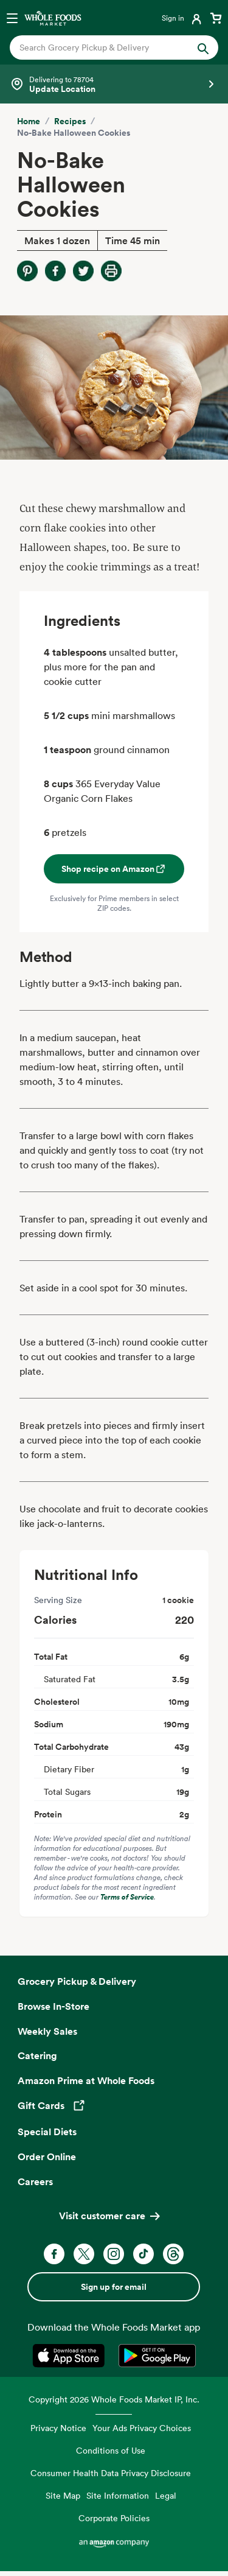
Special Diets (47, 2131)
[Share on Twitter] (83, 271)
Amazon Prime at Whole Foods (86, 2080)
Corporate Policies (114, 2518)
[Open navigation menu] (12, 18)
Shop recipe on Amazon (114, 869)
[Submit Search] (203, 47)
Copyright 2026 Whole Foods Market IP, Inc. (114, 2399)
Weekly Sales (47, 2031)
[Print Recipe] (111, 271)
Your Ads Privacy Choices (141, 2428)
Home (28, 121)
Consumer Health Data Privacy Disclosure (110, 2473)
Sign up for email (114, 2287)
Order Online (47, 2156)
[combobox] (104, 47)
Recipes (70, 121)
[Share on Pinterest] (27, 271)
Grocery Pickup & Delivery (77, 1981)
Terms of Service (127, 1897)
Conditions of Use (110, 2450)
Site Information (117, 2495)
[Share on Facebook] (55, 271)
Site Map (63, 2495)
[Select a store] (114, 84)
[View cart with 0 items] (216, 18)
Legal (165, 2495)
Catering (37, 2055)
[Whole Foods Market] (52, 18)
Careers (35, 2181)
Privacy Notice (58, 2428)
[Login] (183, 17)
